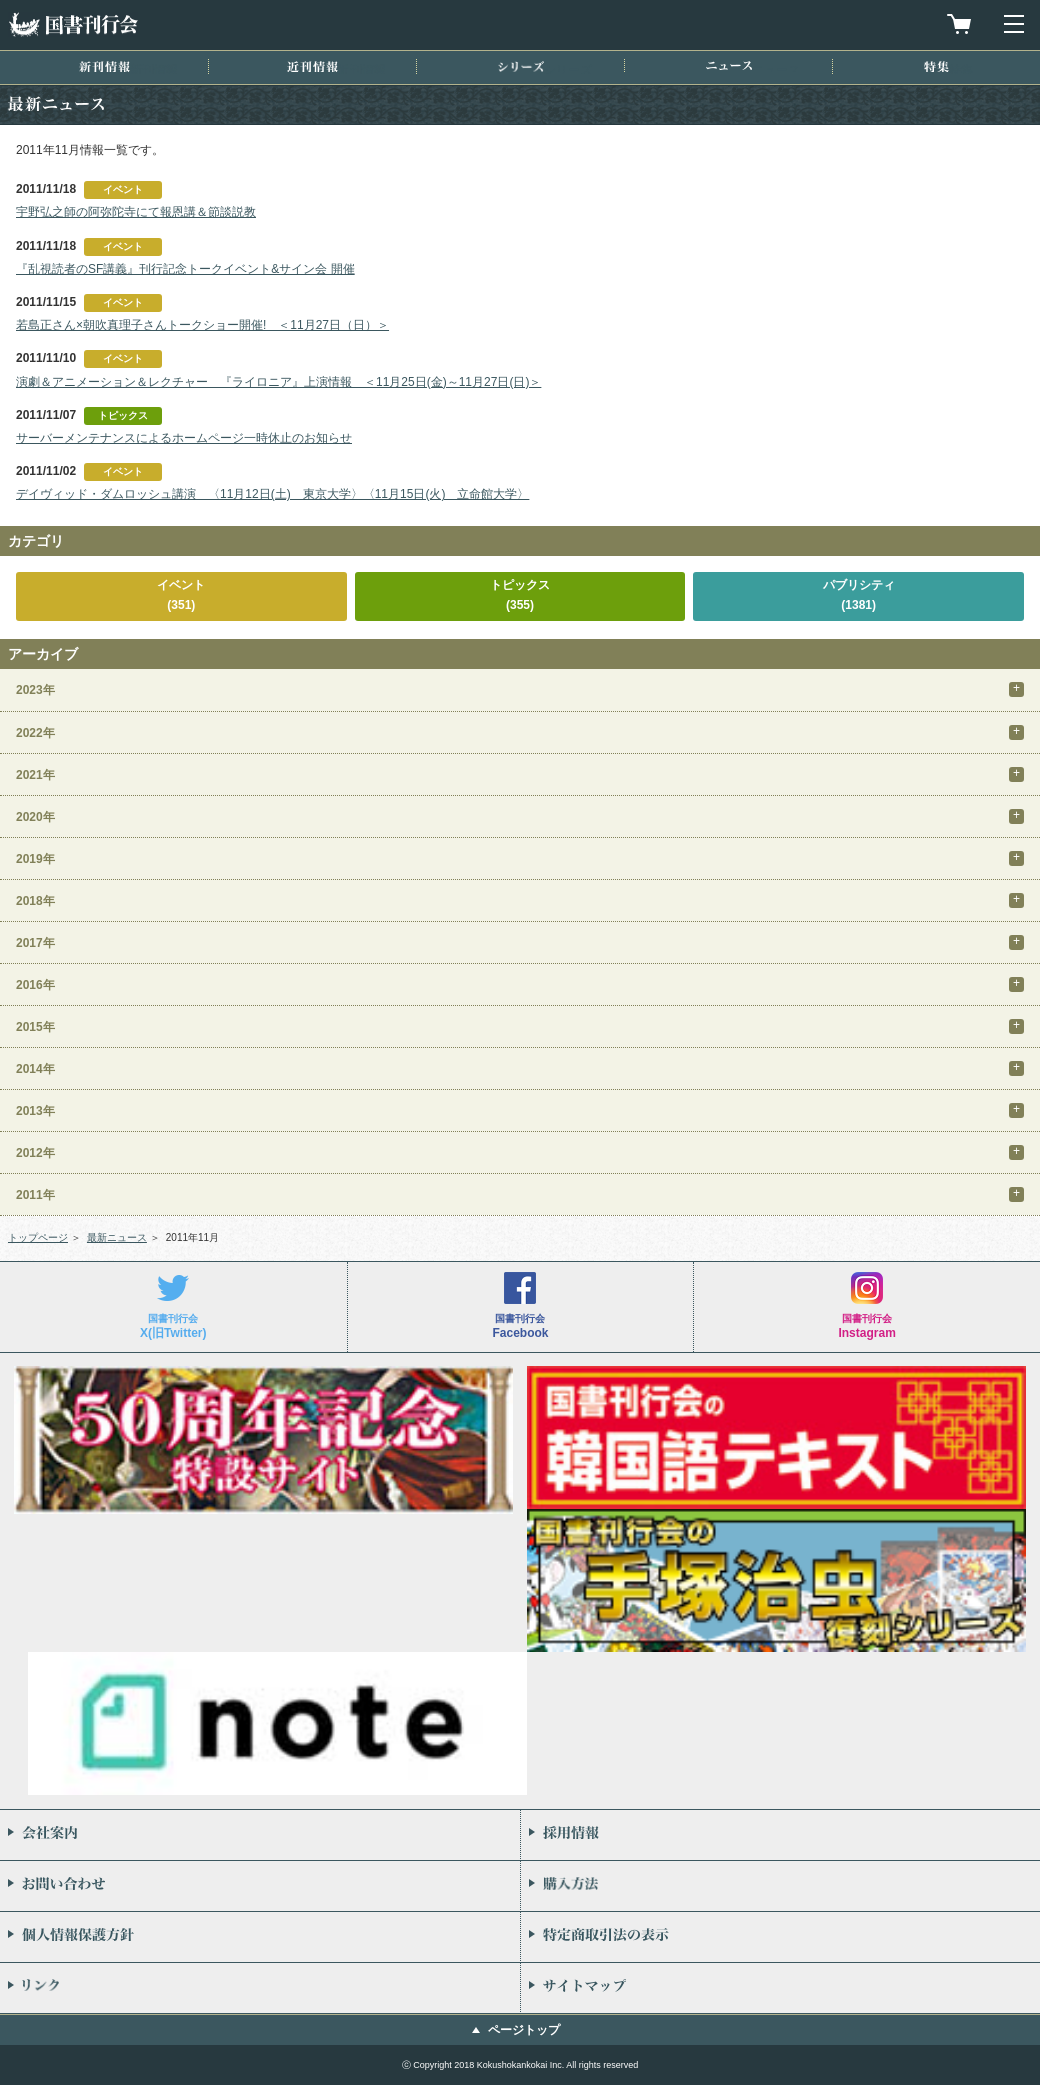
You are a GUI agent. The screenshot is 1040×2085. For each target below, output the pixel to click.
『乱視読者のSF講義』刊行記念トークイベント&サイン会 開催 (185, 269)
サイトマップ (780, 1988)
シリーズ (521, 66)
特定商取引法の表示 (780, 1937)
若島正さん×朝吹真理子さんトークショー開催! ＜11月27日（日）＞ (202, 325)
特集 (936, 66)
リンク (260, 1988)
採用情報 (780, 1835)
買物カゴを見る (959, 24)
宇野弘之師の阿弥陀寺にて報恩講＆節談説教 (136, 212)
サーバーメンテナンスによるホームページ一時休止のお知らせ (184, 438)
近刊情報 (312, 66)
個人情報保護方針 (260, 1937)
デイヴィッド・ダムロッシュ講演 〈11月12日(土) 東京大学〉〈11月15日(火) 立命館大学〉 (272, 494)
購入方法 (780, 1886)
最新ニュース (117, 1237)
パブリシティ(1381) (859, 594)
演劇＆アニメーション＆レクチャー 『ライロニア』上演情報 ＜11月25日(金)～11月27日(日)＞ (278, 382)
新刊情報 (104, 66)
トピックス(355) (520, 594)
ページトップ (524, 2030)
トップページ (38, 1237)
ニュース (729, 65)
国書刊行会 (73, 24)
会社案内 (260, 1835)
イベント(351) (181, 594)
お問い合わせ (260, 1886)
